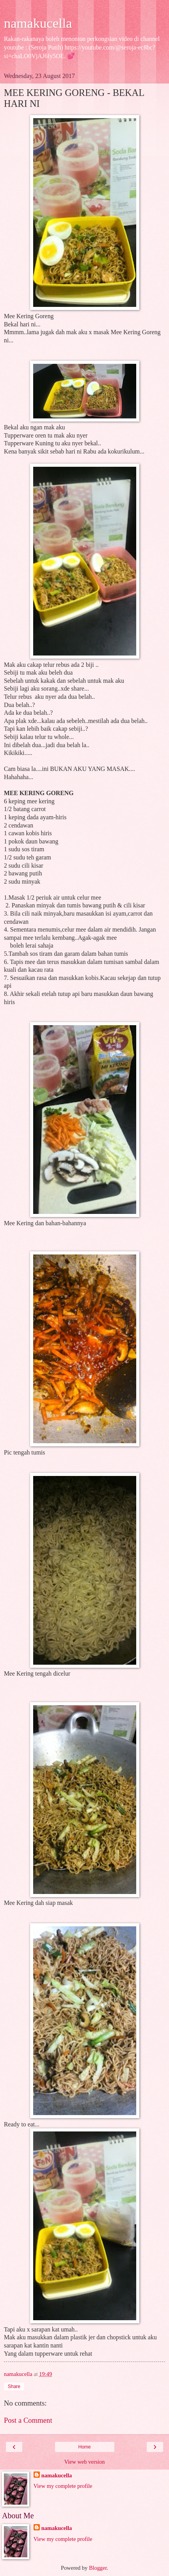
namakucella (38, 23)
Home (84, 2447)
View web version (84, 2462)
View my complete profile (63, 2486)
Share (14, 2386)
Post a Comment (28, 2420)
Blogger (98, 2568)
